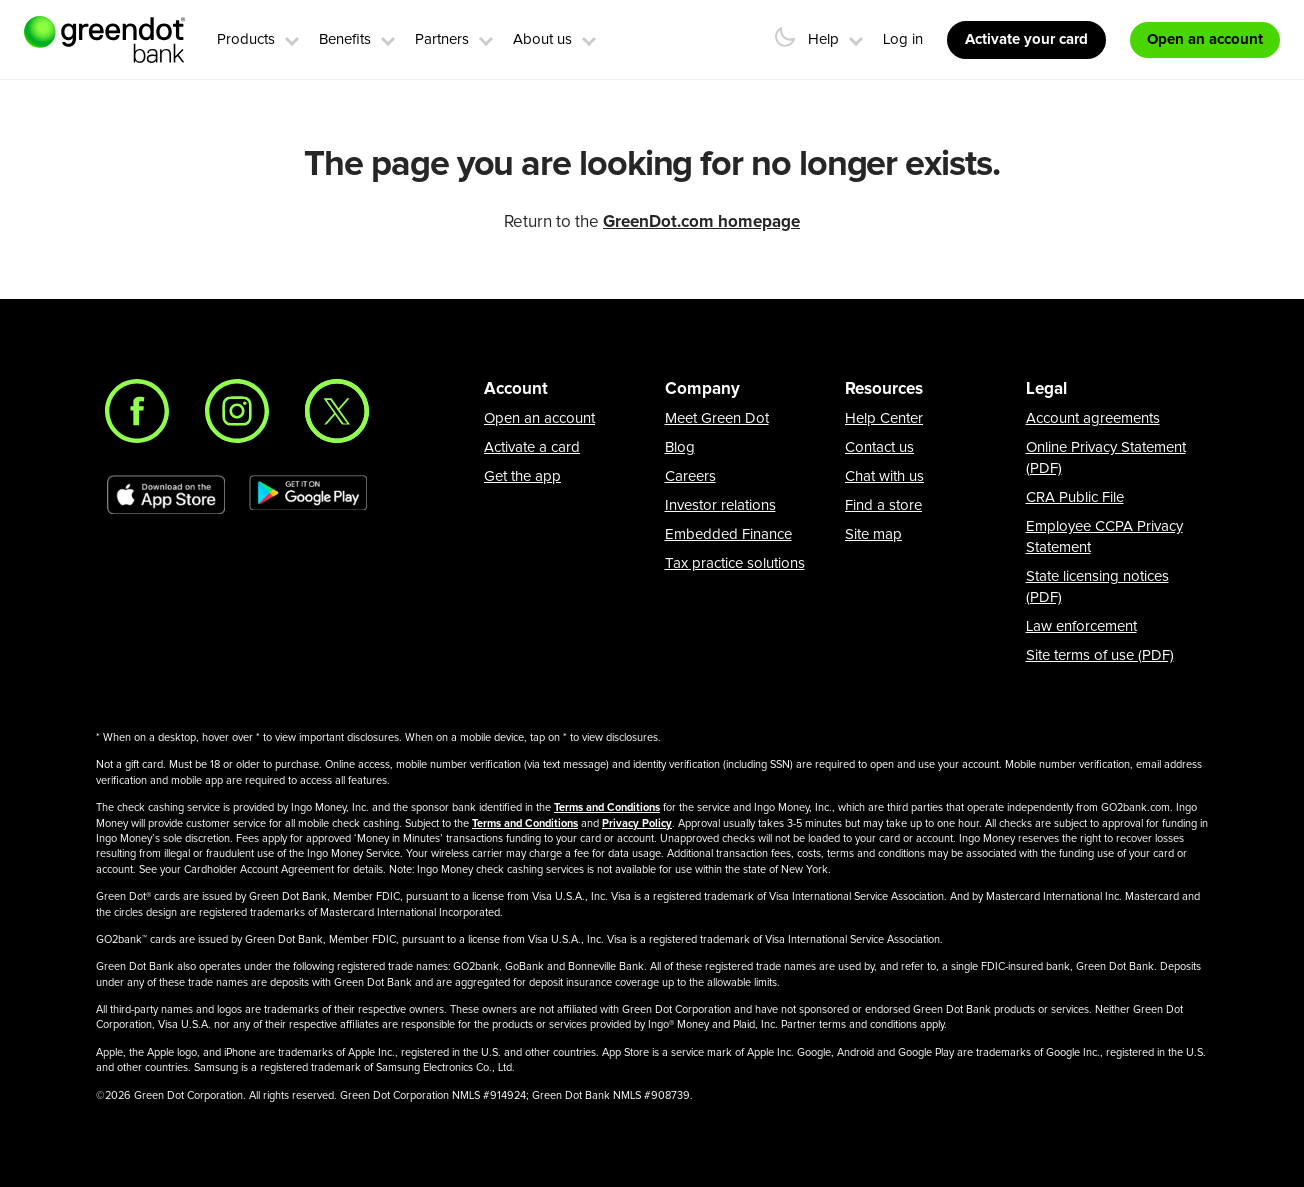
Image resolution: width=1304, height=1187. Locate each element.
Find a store (883, 505)
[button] (292, 38)
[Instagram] (237, 411)
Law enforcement (1081, 626)
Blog (680, 447)
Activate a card (532, 447)
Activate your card (1026, 39)
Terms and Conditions (607, 807)
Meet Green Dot (717, 418)
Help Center (884, 418)
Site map (873, 534)
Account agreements (1093, 418)
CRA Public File (1075, 497)
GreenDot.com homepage (701, 222)
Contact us (879, 447)
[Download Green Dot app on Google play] (308, 495)
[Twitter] (337, 411)
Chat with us (884, 476)
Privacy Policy (637, 823)
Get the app (522, 476)
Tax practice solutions (735, 563)
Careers (690, 476)
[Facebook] (137, 411)
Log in (903, 39)
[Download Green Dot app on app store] (166, 495)
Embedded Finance (728, 534)
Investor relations (720, 505)
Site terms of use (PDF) (1100, 655)
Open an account (539, 418)
